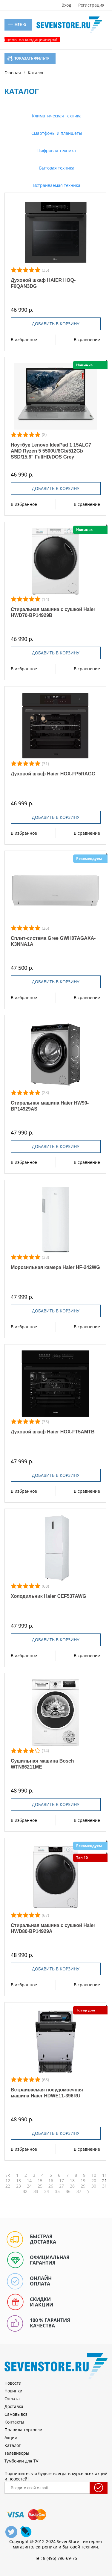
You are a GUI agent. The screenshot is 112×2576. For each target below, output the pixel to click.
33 (35, 2191)
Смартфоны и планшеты (56, 133)
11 (104, 2175)
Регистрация (91, 5)
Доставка (13, 2406)
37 (78, 2191)
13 (18, 2180)
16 (50, 2180)
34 (46, 2191)
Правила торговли (23, 2430)
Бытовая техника (56, 168)
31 (104, 2186)
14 (29, 2180)
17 (61, 2180)
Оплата (12, 2398)
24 (29, 2186)
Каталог (12, 2445)
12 (7, 2180)
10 (93, 2175)
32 (25, 2191)
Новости (13, 2383)
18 (72, 2180)
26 (50, 2186)
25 (40, 2186)
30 (93, 2186)
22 (7, 2186)
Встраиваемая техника (56, 185)
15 (40, 2180)
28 (72, 2186)
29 (83, 2186)
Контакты (14, 2422)
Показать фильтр (28, 58)
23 (18, 2186)
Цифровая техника (56, 150)
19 (83, 2180)
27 (61, 2186)
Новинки (13, 2391)
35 (57, 2191)
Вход (66, 5)
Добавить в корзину (55, 323)
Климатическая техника (56, 116)
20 (93, 2180)
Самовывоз (15, 2414)
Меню (16, 25)
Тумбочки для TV (21, 2461)
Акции (10, 2437)
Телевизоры (16, 2453)
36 (68, 2191)
